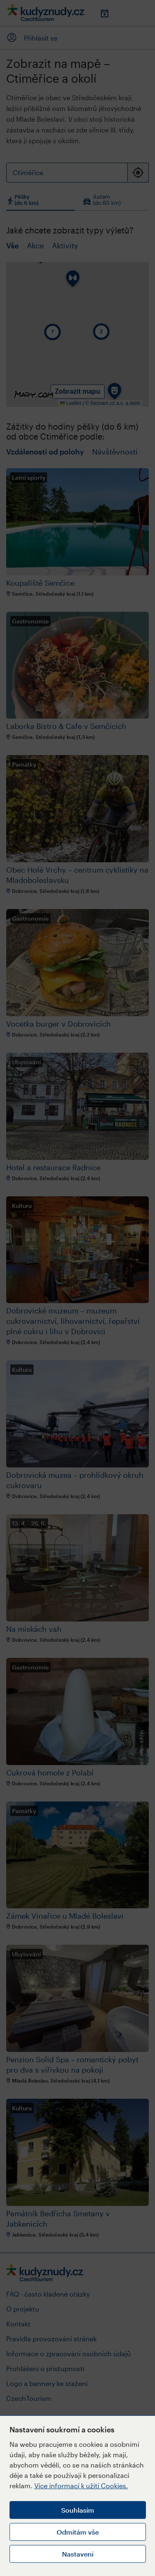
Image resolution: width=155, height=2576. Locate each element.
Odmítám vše (78, 2532)
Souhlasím (77, 2510)
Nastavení (77, 2554)
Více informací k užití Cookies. (81, 2485)
